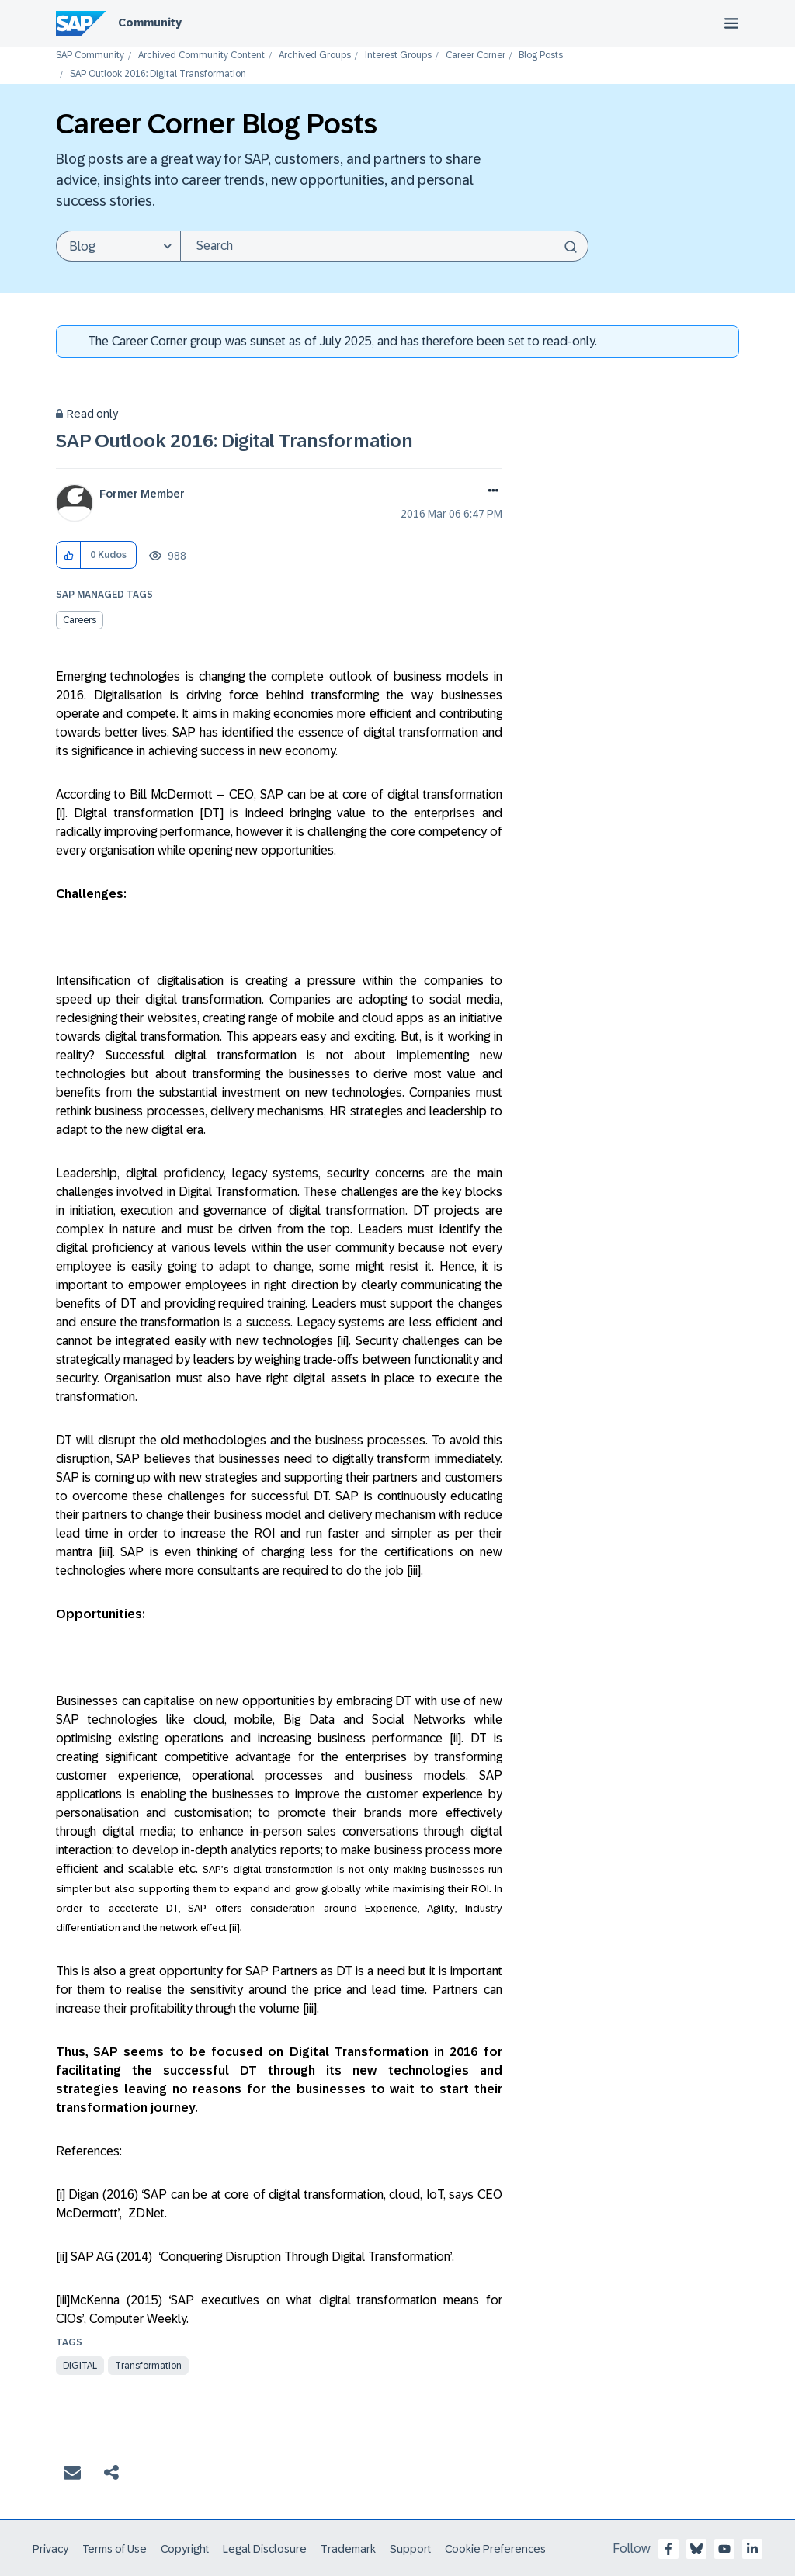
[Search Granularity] (118, 246)
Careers (79, 620)
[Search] (384, 246)
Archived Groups (315, 55)
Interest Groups (398, 55)
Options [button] (490, 492)
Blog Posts (541, 55)
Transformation (148, 2365)
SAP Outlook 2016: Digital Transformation (234, 440)
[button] (69, 555)
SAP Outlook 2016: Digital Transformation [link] (158, 74)
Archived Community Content (201, 55)
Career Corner (475, 55)
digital (80, 2365)
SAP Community (90, 55)
